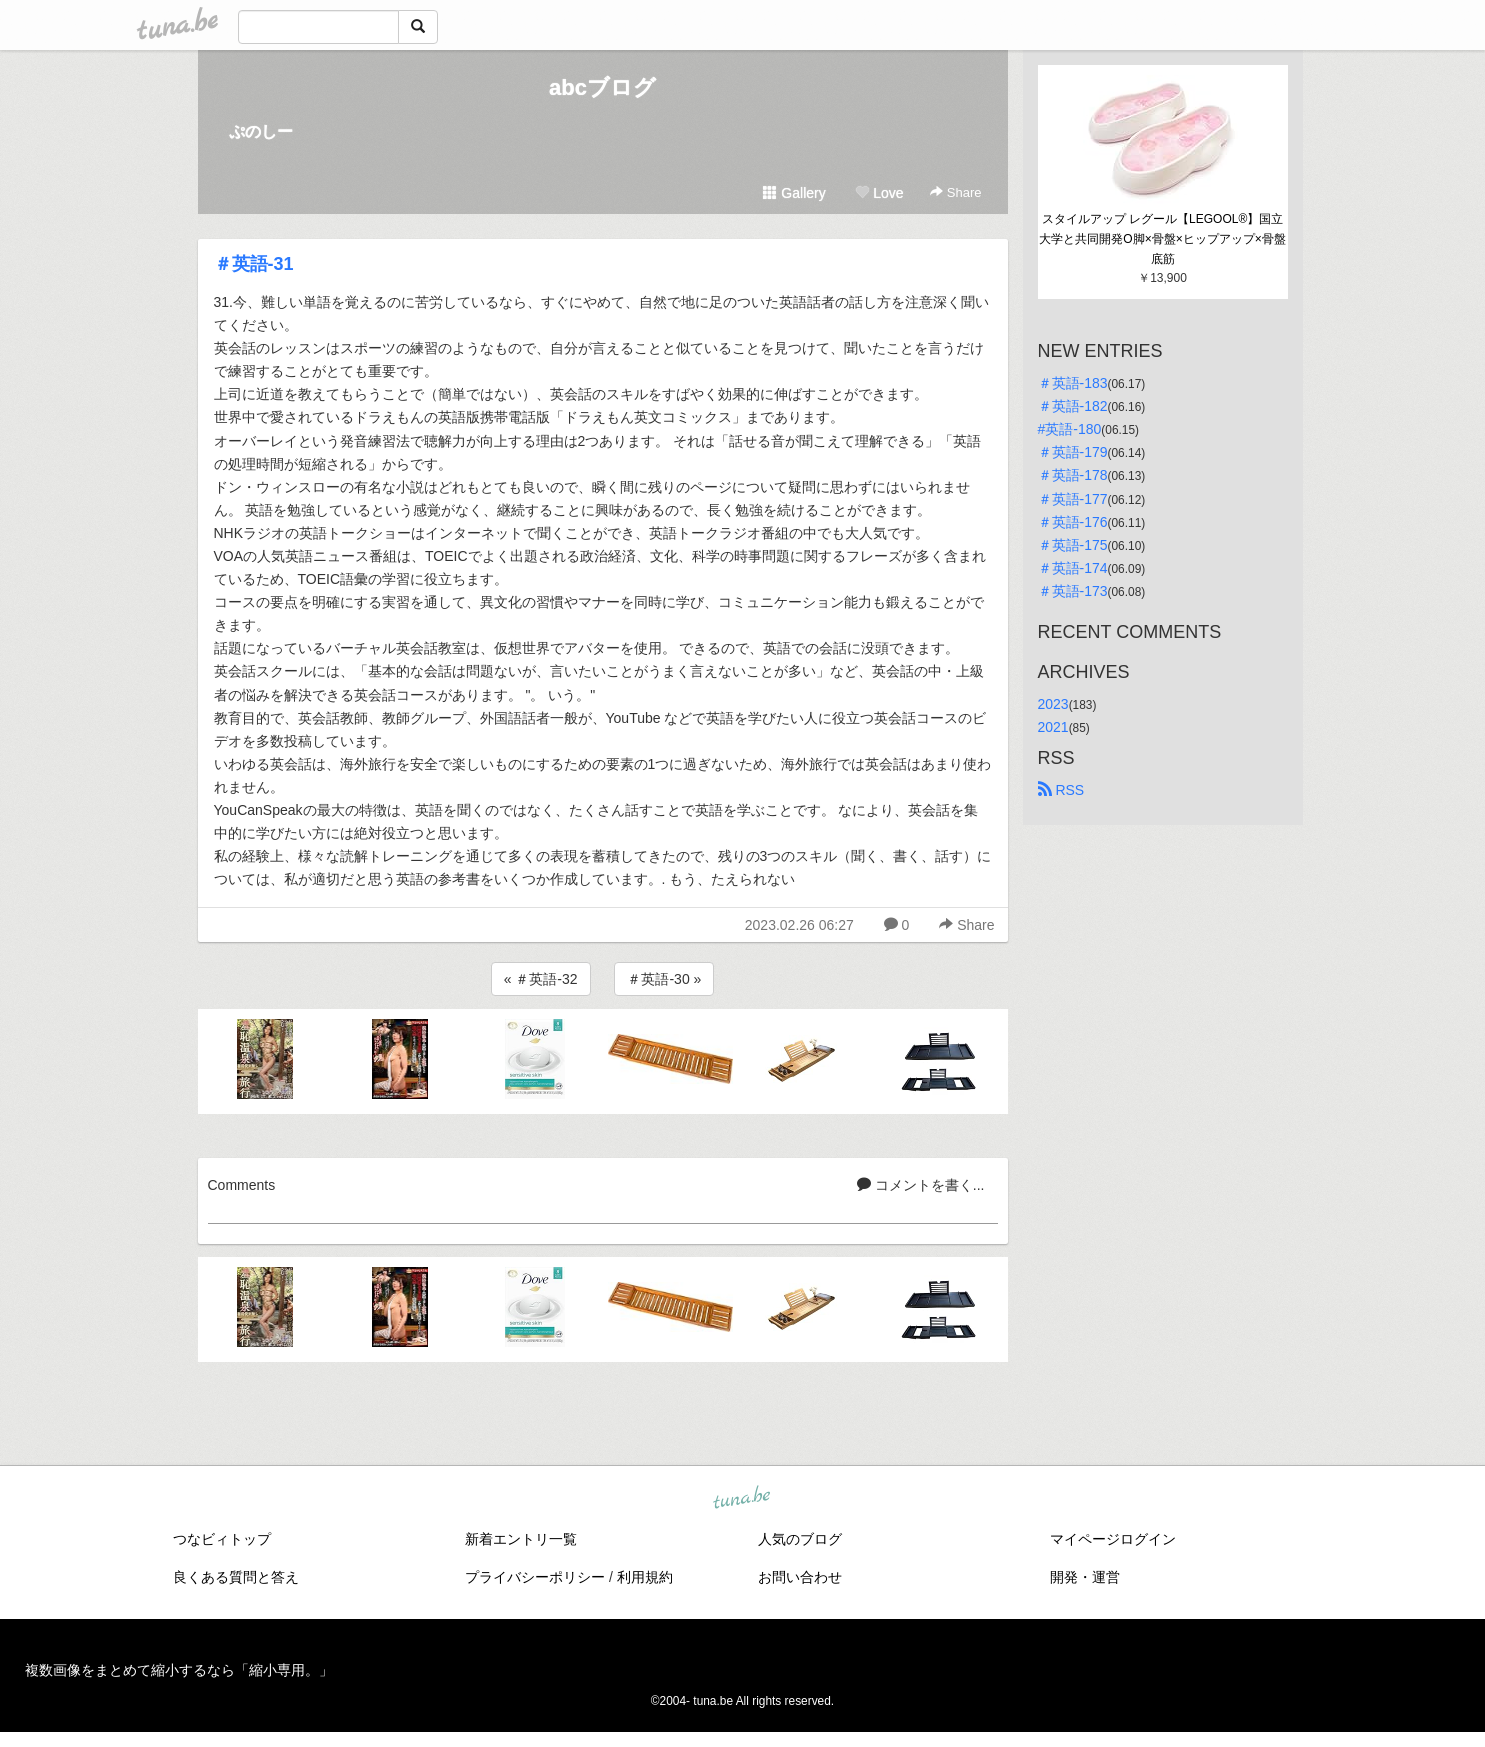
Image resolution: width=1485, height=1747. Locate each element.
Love (879, 193)
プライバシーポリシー (535, 1577)
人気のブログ (800, 1539)
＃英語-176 (1073, 522)
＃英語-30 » (664, 979)
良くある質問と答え (236, 1577)
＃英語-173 (1073, 591)
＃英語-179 (1073, 452)
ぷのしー (261, 131)
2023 (1053, 704)
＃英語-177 (1073, 499)
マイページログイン (1113, 1539)
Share (955, 192)
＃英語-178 (1073, 475)
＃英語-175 (1073, 545)
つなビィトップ (222, 1539)
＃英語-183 (1073, 383)
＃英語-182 (1073, 406)
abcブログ (602, 87)
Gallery (794, 193)
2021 (1053, 727)
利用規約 (645, 1577)
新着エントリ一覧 (521, 1539)
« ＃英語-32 (541, 979)
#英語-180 (1070, 429)
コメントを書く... (921, 1185)
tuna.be (742, 1498)
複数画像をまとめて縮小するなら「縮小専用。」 (179, 1670)
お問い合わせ (800, 1577)
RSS (1061, 790)
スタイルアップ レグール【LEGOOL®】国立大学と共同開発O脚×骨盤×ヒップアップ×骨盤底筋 (1162, 239)
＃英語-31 (254, 264)
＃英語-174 (1073, 568)
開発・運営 (1085, 1577)
